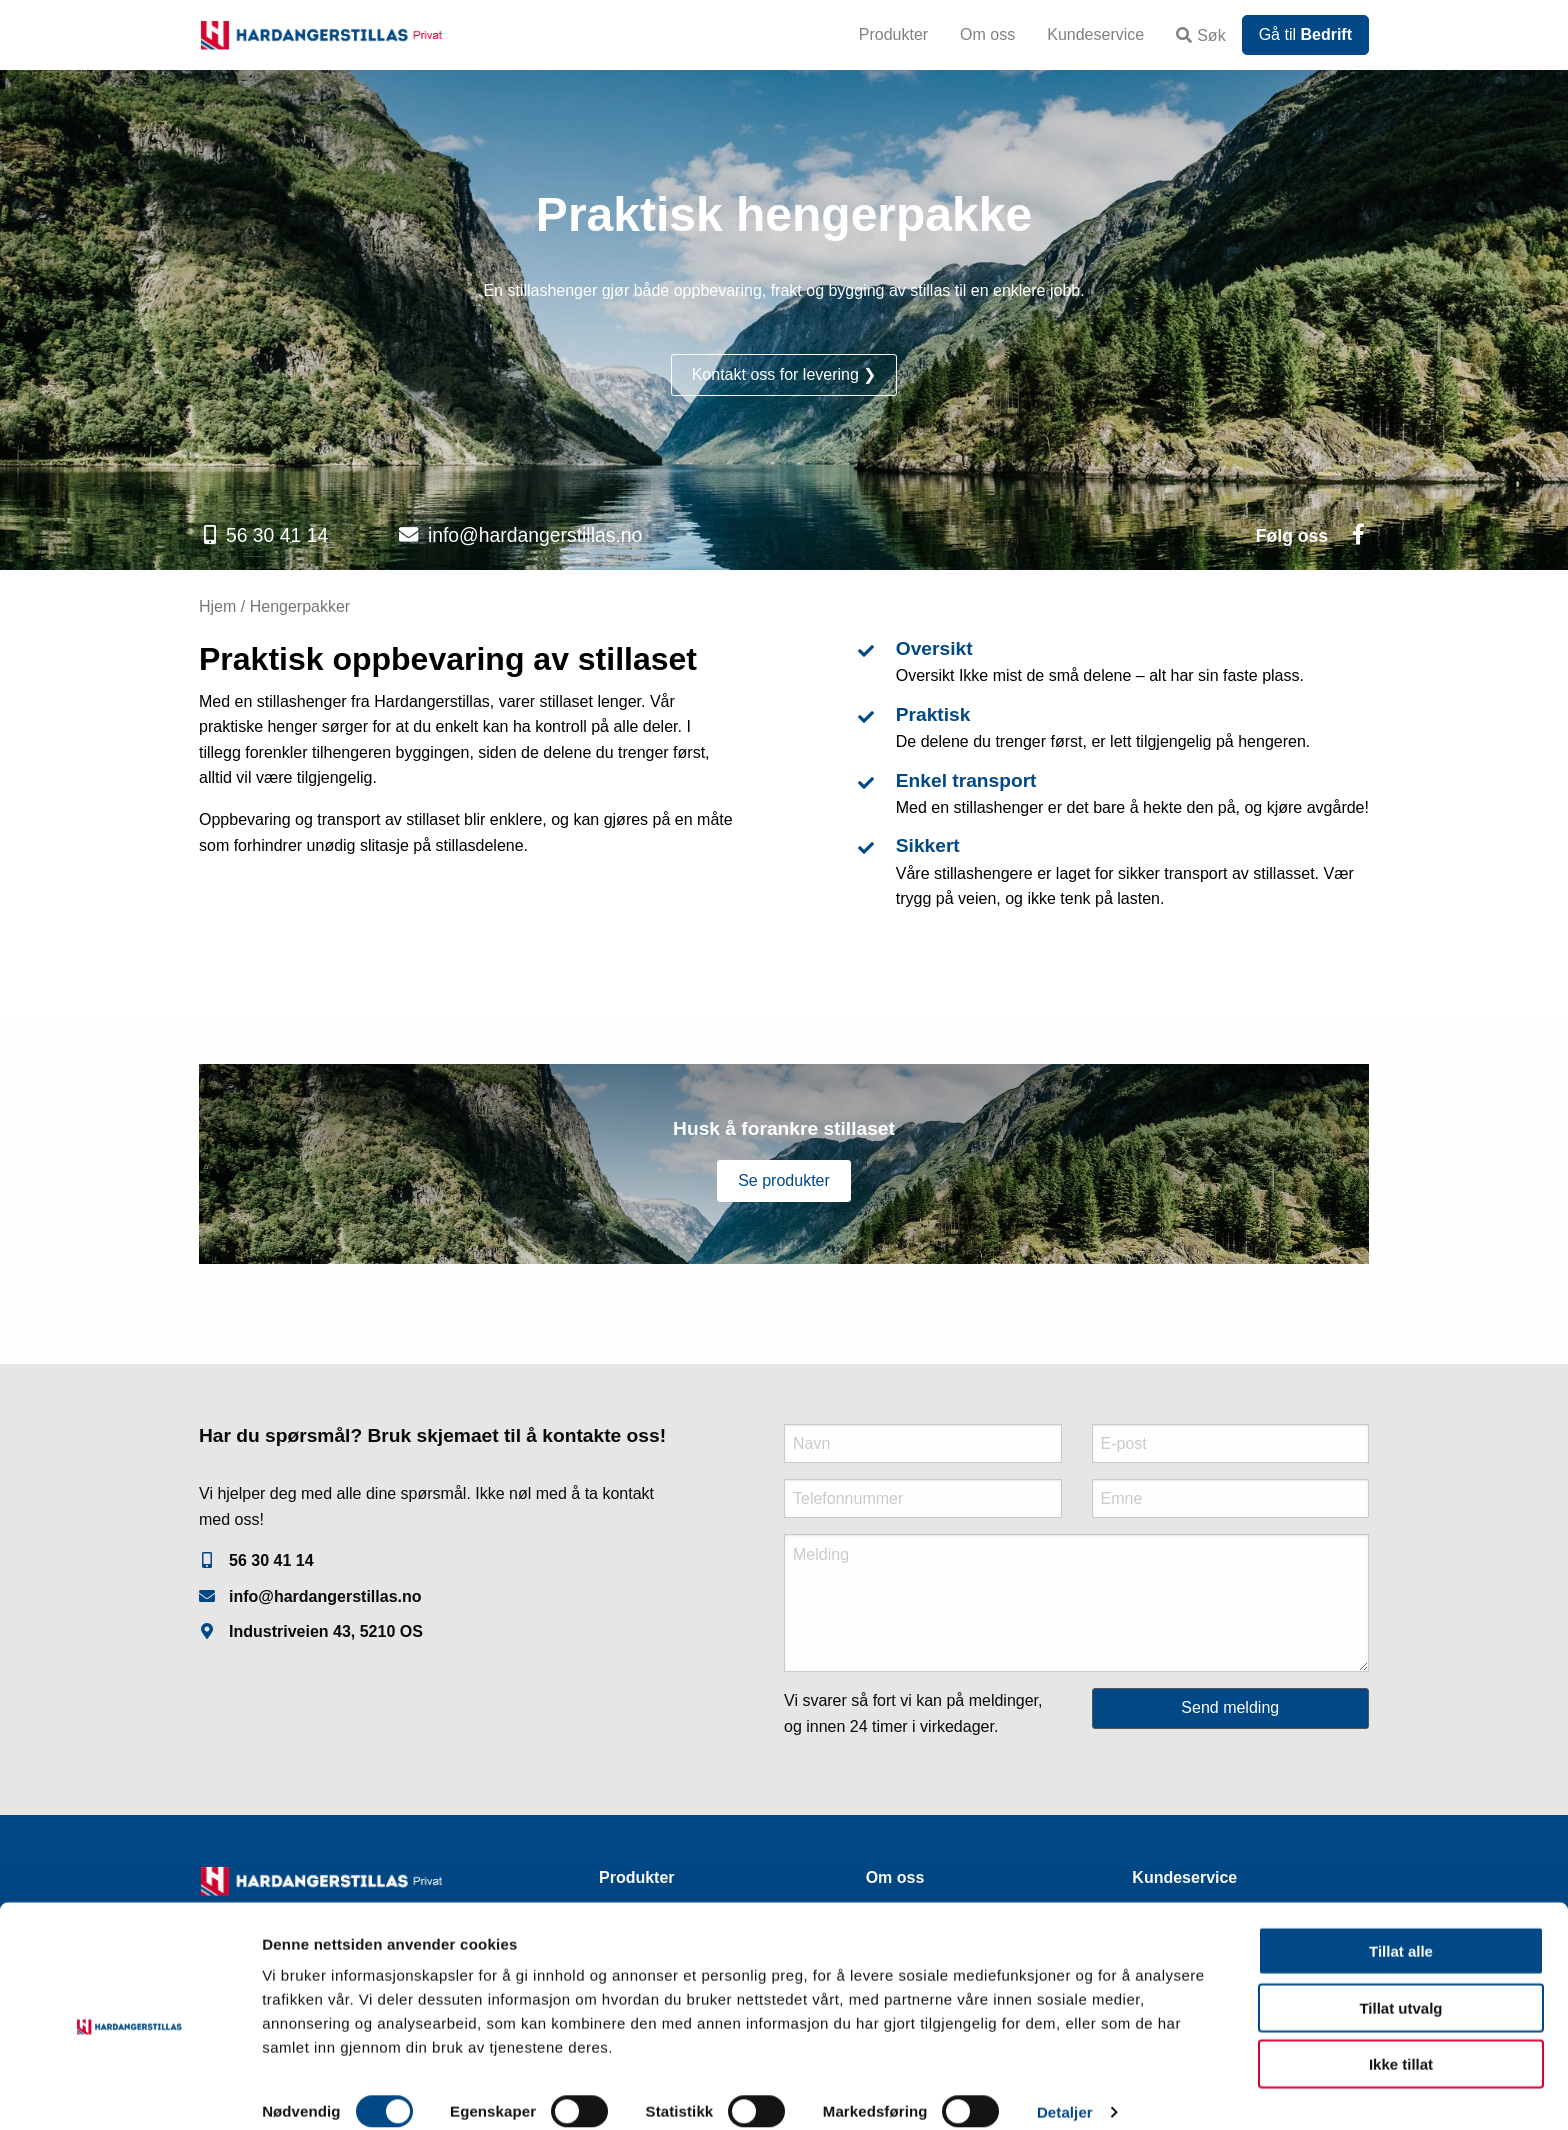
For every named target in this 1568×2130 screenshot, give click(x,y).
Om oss (987, 34)
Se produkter (784, 1180)
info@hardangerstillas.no (535, 535)
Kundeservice (1095, 34)
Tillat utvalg (1400, 1986)
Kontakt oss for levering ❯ (784, 374)
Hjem (217, 606)
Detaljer (1065, 2090)
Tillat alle (1401, 1929)
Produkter (893, 34)
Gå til (1305, 34)
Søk (1200, 35)
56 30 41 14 (277, 535)
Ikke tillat (1401, 2042)
